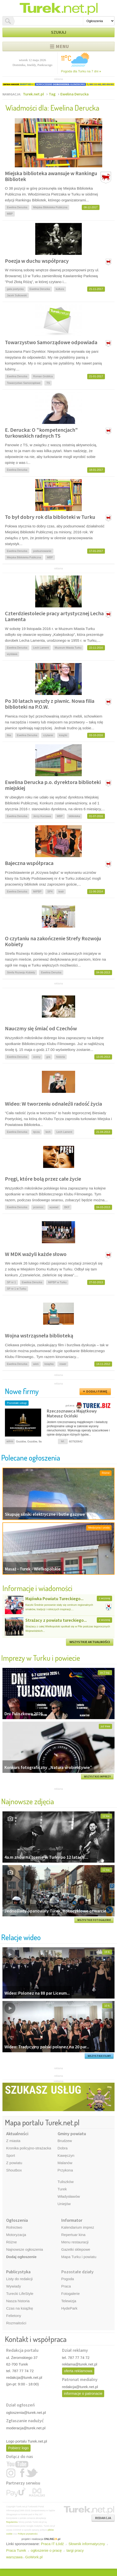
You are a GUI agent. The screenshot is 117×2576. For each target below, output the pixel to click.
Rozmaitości (16, 2323)
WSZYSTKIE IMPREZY (97, 1776)
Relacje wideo (21, 1937)
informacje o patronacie (83, 2393)
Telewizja (68, 2301)
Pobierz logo (18, 2448)
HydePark (69, 2308)
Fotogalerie (70, 2293)
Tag (52, 94)
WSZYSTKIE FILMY (99, 2056)
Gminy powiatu (72, 2133)
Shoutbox (14, 2170)
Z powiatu (14, 2163)
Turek (62, 2189)
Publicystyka (18, 2272)
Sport (10, 2155)
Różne (11, 2242)
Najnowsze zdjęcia (27, 1801)
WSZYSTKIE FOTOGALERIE (94, 1920)
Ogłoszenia (17, 2220)
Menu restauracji (75, 2242)
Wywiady (13, 2286)
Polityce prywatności (27, 2534)
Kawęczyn (66, 2155)
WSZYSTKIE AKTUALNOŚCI (89, 1642)
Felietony (13, 2316)
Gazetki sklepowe (75, 2249)
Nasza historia (18, 2301)
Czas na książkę (19, 2308)
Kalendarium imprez (77, 2227)
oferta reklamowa (78, 2371)
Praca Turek (16, 2550)
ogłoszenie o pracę (46, 2550)
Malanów (65, 2163)
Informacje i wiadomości (37, 1588)
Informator (71, 2220)
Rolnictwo (14, 2227)
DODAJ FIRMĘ (96, 1391)
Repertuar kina (73, 2235)
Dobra (63, 2148)
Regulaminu (12, 2522)
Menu (62, 46)
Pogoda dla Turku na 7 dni (81, 71)
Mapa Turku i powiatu (79, 2257)
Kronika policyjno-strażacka (28, 2148)
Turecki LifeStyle (19, 2293)
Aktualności (17, 2133)
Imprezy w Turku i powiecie (40, 1657)
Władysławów (69, 2196)
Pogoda (67, 2279)
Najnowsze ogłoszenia (24, 2249)
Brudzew (65, 2141)
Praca (66, 2286)
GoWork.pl (34, 2557)
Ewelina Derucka (74, 94)
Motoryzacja (16, 2235)
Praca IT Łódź (52, 2544)
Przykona (65, 2170)
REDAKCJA (103, 2518)
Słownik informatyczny (86, 2544)
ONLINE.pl (52, 2538)
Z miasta (13, 2141)
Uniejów (64, 2204)
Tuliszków (66, 2182)
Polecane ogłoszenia (30, 1457)
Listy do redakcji (19, 2279)
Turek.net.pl (33, 94)
